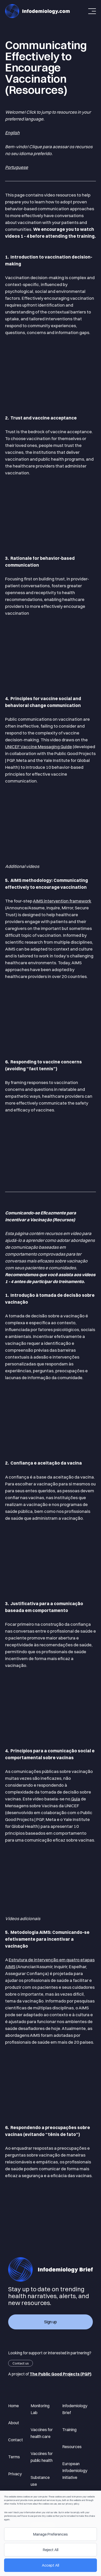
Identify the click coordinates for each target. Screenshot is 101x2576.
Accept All (50, 2565)
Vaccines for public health (42, 2457)
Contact (15, 2439)
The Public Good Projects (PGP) (60, 2373)
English (12, 132)
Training (69, 2429)
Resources (72, 2446)
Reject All (50, 2549)
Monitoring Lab (40, 2409)
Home (13, 2405)
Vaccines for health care (42, 2433)
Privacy (15, 2473)
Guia (75, 1798)
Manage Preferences (50, 2534)
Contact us (20, 2363)
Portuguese (16, 167)
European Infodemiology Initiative (74, 2470)
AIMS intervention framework (62, 900)
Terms (14, 2456)
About (13, 2422)
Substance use (40, 2481)
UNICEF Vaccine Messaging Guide (38, 746)
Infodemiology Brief (74, 2409)
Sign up (50, 2321)
